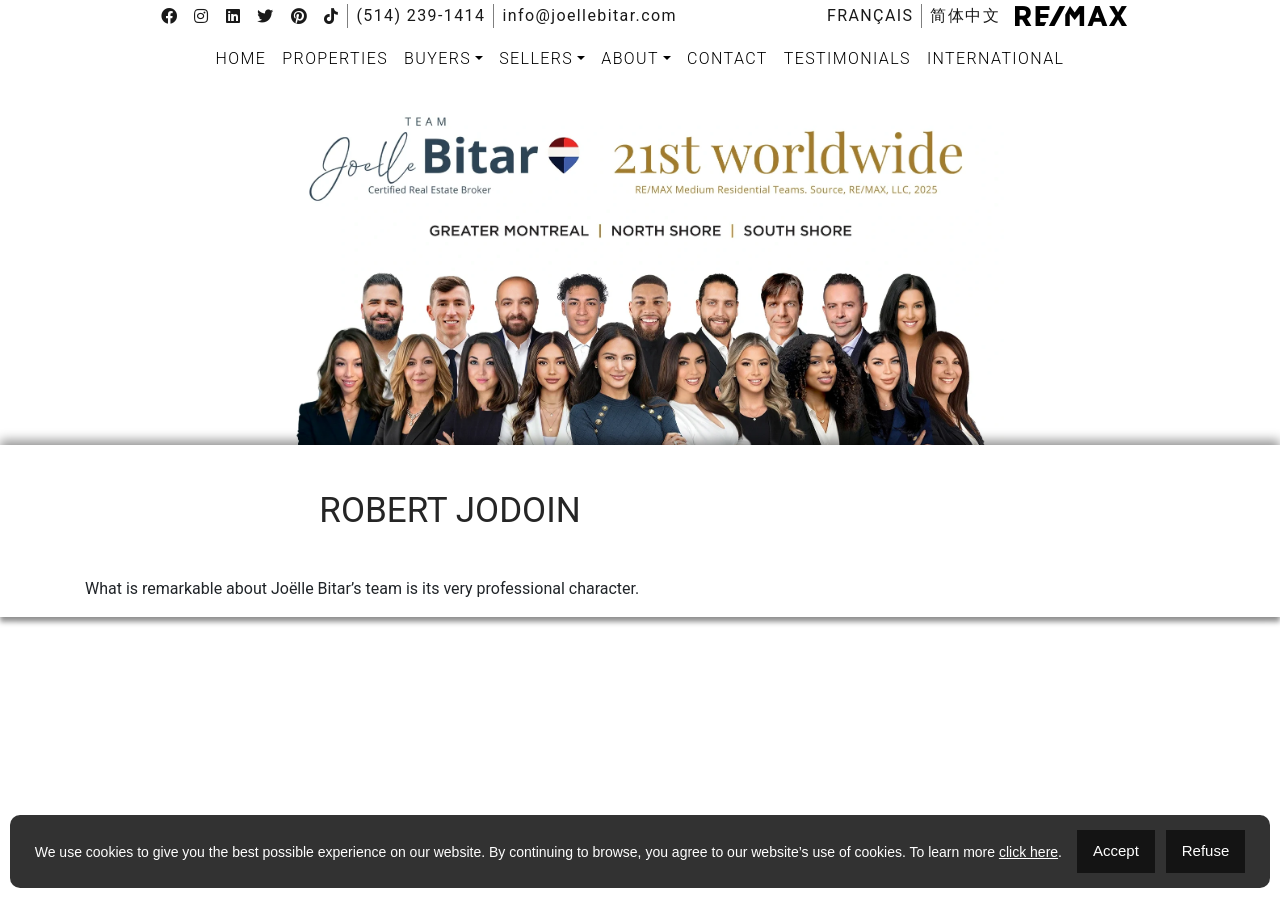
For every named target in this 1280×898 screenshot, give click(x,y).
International (996, 58)
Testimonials (847, 58)
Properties (335, 58)
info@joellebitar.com (589, 16)
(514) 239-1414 (420, 16)
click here (1028, 852)
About (630, 58)
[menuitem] (870, 16)
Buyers (437, 58)
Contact (727, 58)
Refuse (1206, 850)
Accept (1116, 850)
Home (241, 58)
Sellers (536, 58)
